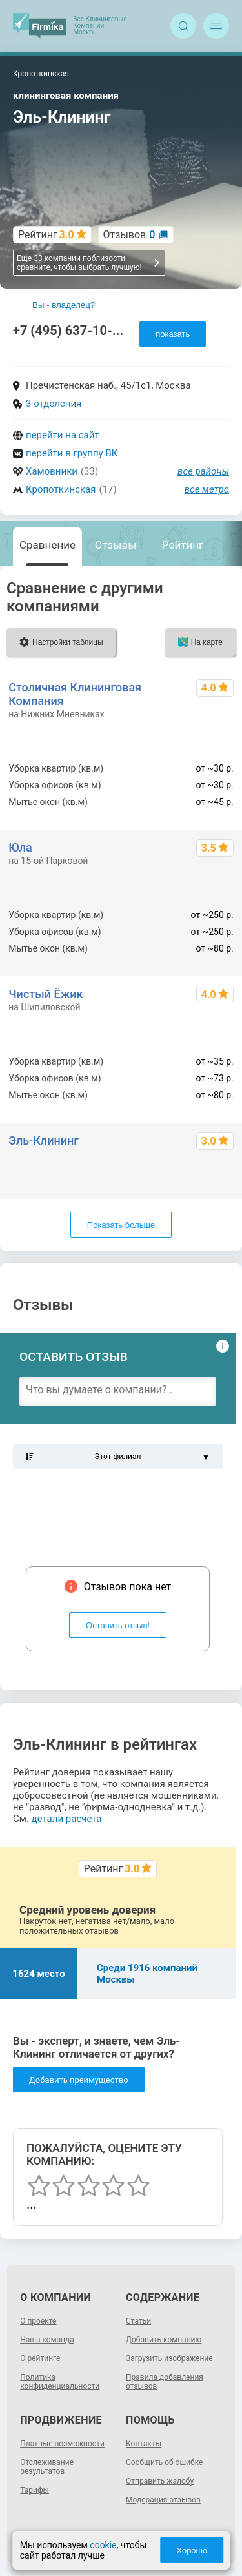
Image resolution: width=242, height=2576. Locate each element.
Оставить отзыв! (118, 1625)
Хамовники (51, 471)
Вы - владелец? (63, 305)
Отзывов (129, 235)
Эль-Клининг (43, 1140)
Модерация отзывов (163, 2499)
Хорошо (191, 2550)
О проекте (38, 2321)
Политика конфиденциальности (59, 2382)
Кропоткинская (61, 489)
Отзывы (116, 544)
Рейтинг (182, 544)
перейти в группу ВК (71, 453)
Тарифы (34, 2490)
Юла (20, 847)
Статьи (138, 2321)
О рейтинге (40, 2358)
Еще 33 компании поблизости (89, 263)
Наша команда (47, 2339)
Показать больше (121, 1225)
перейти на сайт (62, 435)
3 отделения (53, 403)
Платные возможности (62, 2443)
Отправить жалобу (160, 2481)
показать (173, 334)
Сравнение (47, 544)
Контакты (143, 2443)
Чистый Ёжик (45, 994)
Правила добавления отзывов (164, 2382)
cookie (103, 2545)
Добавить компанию (163, 2339)
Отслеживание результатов (47, 2467)
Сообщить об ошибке (164, 2462)
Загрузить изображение (169, 2358)
